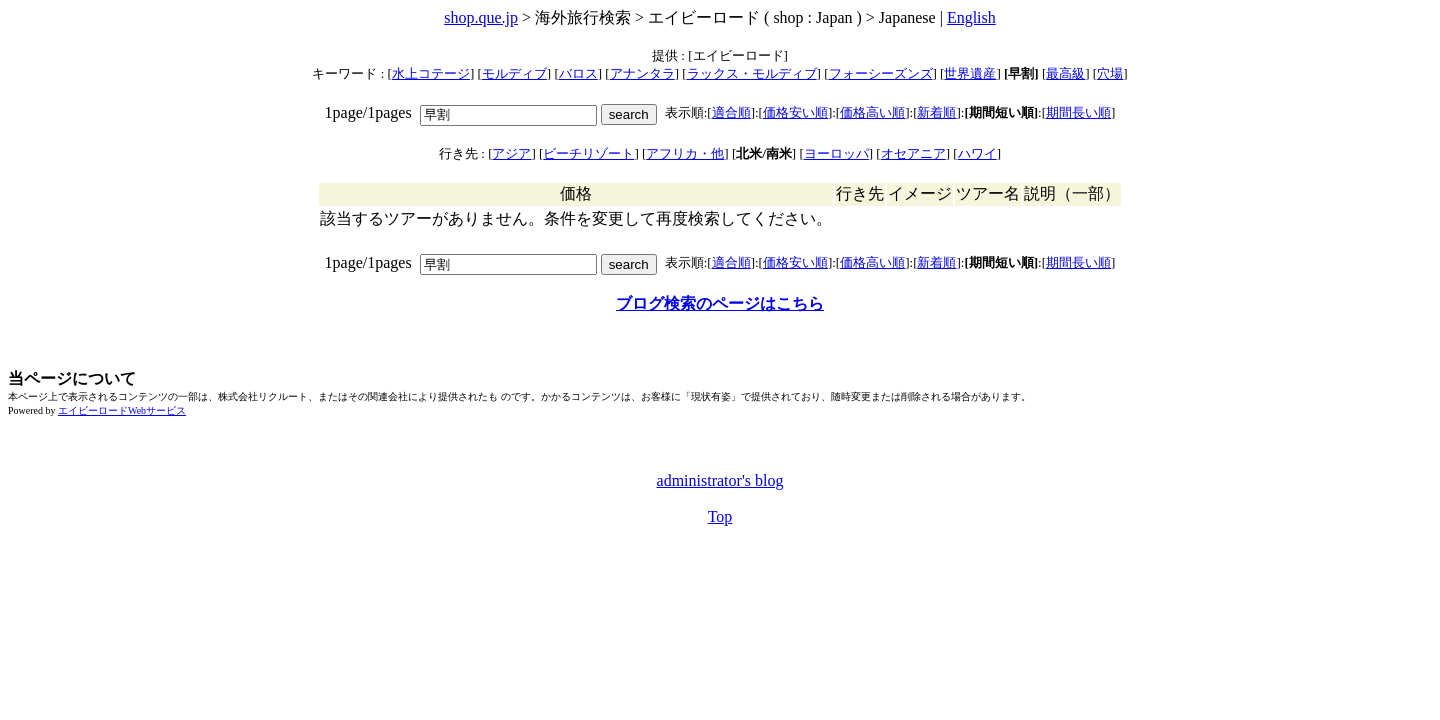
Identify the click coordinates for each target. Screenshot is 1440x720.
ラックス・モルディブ (752, 73)
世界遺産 (970, 73)
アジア (511, 153)
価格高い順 (872, 112)
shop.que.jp (481, 17)
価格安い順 (795, 112)
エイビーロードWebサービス (122, 410)
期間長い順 (1078, 112)
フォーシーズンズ (881, 73)
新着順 (936, 112)
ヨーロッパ (836, 153)
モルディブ (514, 73)
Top (720, 516)
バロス (578, 73)
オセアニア (913, 153)
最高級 (1065, 73)
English (971, 17)
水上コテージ (431, 73)
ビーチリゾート (588, 153)
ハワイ (977, 153)
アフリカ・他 (685, 153)
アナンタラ (642, 73)
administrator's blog (720, 480)
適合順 (731, 112)
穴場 (1110, 73)
